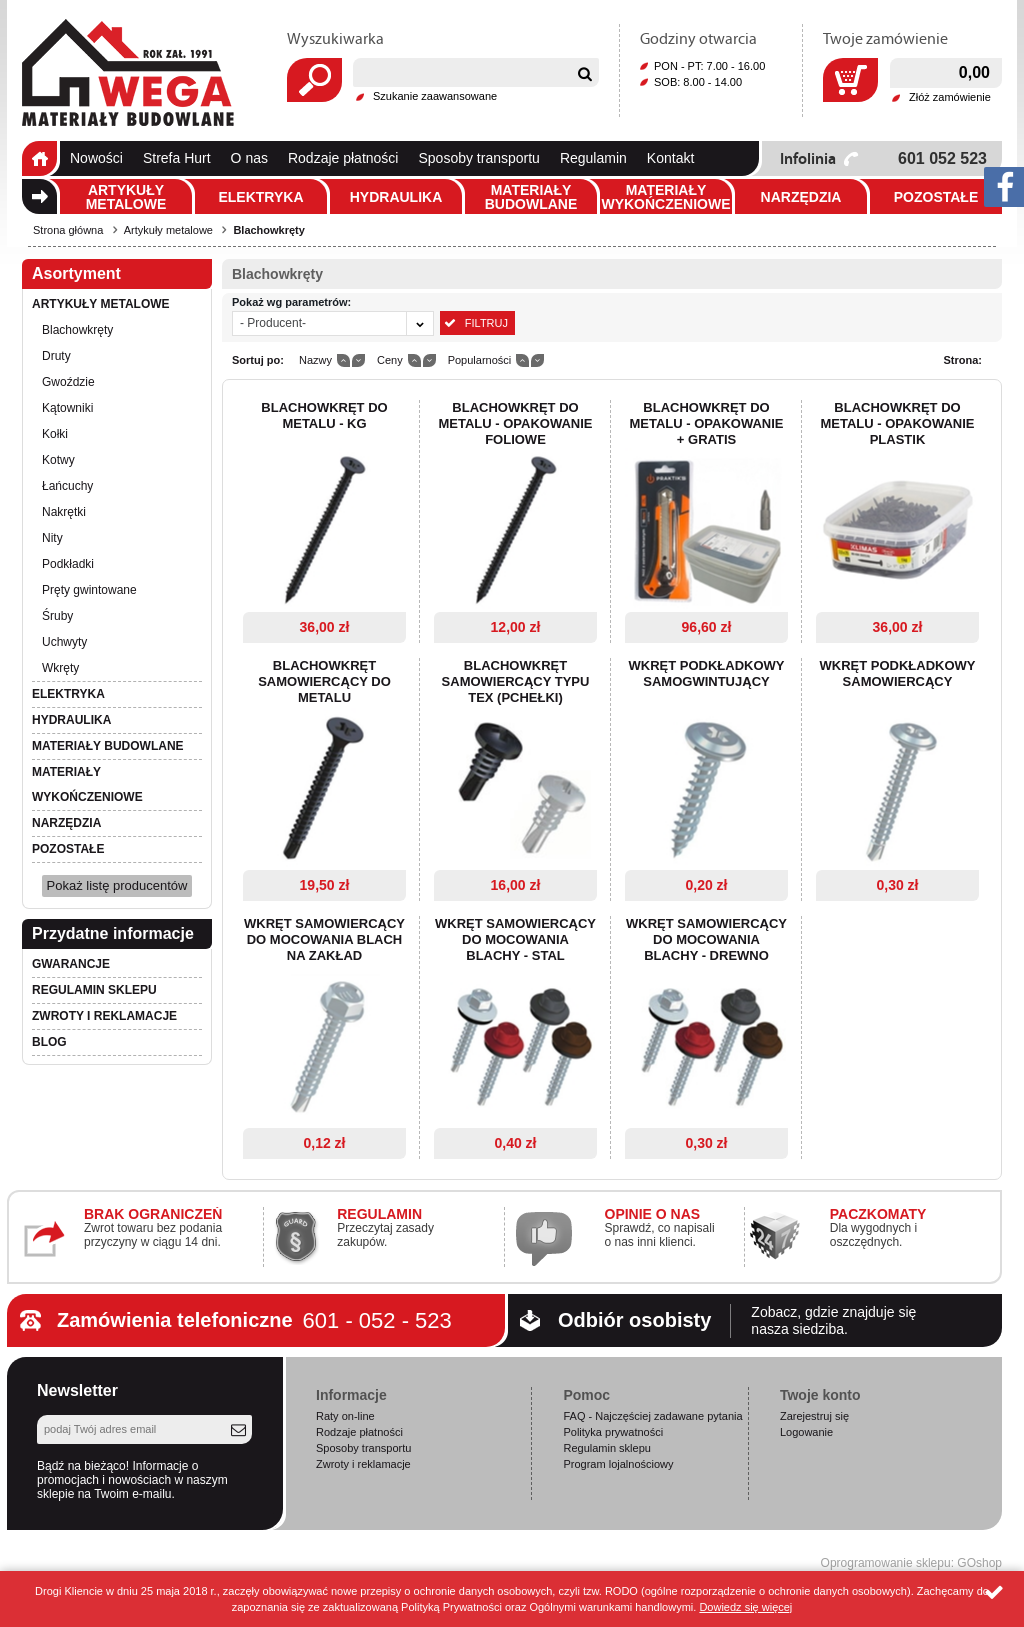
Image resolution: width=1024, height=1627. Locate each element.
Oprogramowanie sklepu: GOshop (911, 1563)
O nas (249, 158)
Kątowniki (67, 408)
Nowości (96, 158)
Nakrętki (64, 512)
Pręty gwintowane (89, 590)
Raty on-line (345, 1416)
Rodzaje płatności (343, 158)
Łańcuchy (67, 486)
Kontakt (670, 158)
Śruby (57, 616)
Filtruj (486, 323)
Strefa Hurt (177, 158)
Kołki (55, 434)
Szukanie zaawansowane (435, 96)
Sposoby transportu (478, 158)
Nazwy (315, 360)
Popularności (480, 360)
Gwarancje (71, 964)
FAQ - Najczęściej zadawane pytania (652, 1416)
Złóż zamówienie (950, 97)
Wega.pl (128, 73)
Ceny (390, 360)
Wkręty (60, 668)
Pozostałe (936, 197)
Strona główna (39, 158)
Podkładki (68, 564)
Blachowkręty (269, 230)
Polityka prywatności (613, 1432)
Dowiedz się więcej (745, 1607)
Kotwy (58, 460)
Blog (49, 1042)
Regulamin (593, 158)
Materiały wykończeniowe (665, 197)
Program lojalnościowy (618, 1464)
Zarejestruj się (814, 1416)
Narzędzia (801, 197)
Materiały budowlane (531, 197)
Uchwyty (64, 642)
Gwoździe (68, 382)
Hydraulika (396, 197)
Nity (52, 538)
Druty (56, 356)
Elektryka (260, 197)
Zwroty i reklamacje (104, 1016)
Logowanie (806, 1432)
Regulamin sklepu (94, 990)
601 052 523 (942, 158)
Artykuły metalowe (126, 197)
